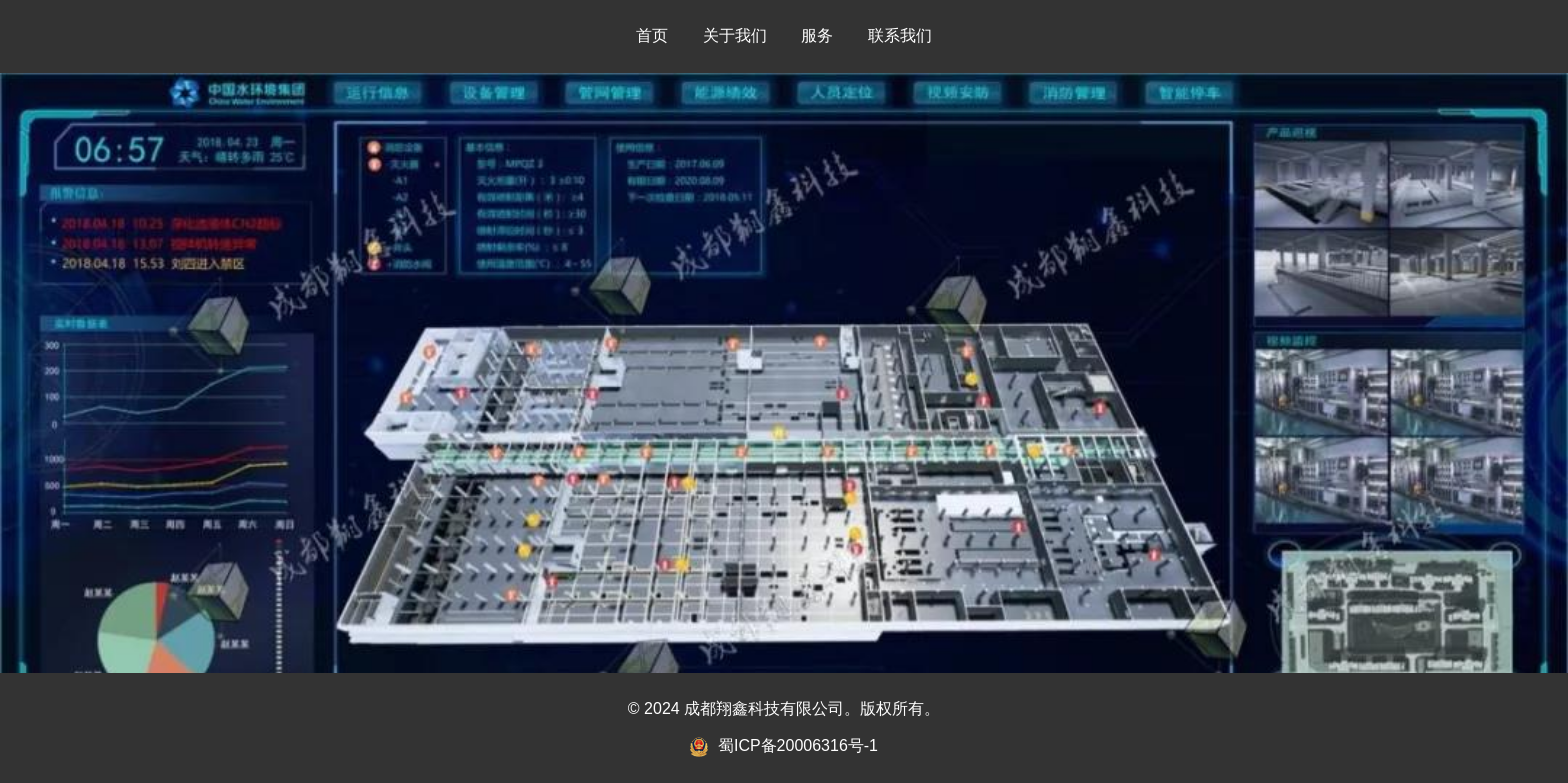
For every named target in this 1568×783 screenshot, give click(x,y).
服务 (817, 35)
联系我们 (900, 35)
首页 (652, 35)
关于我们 (735, 35)
